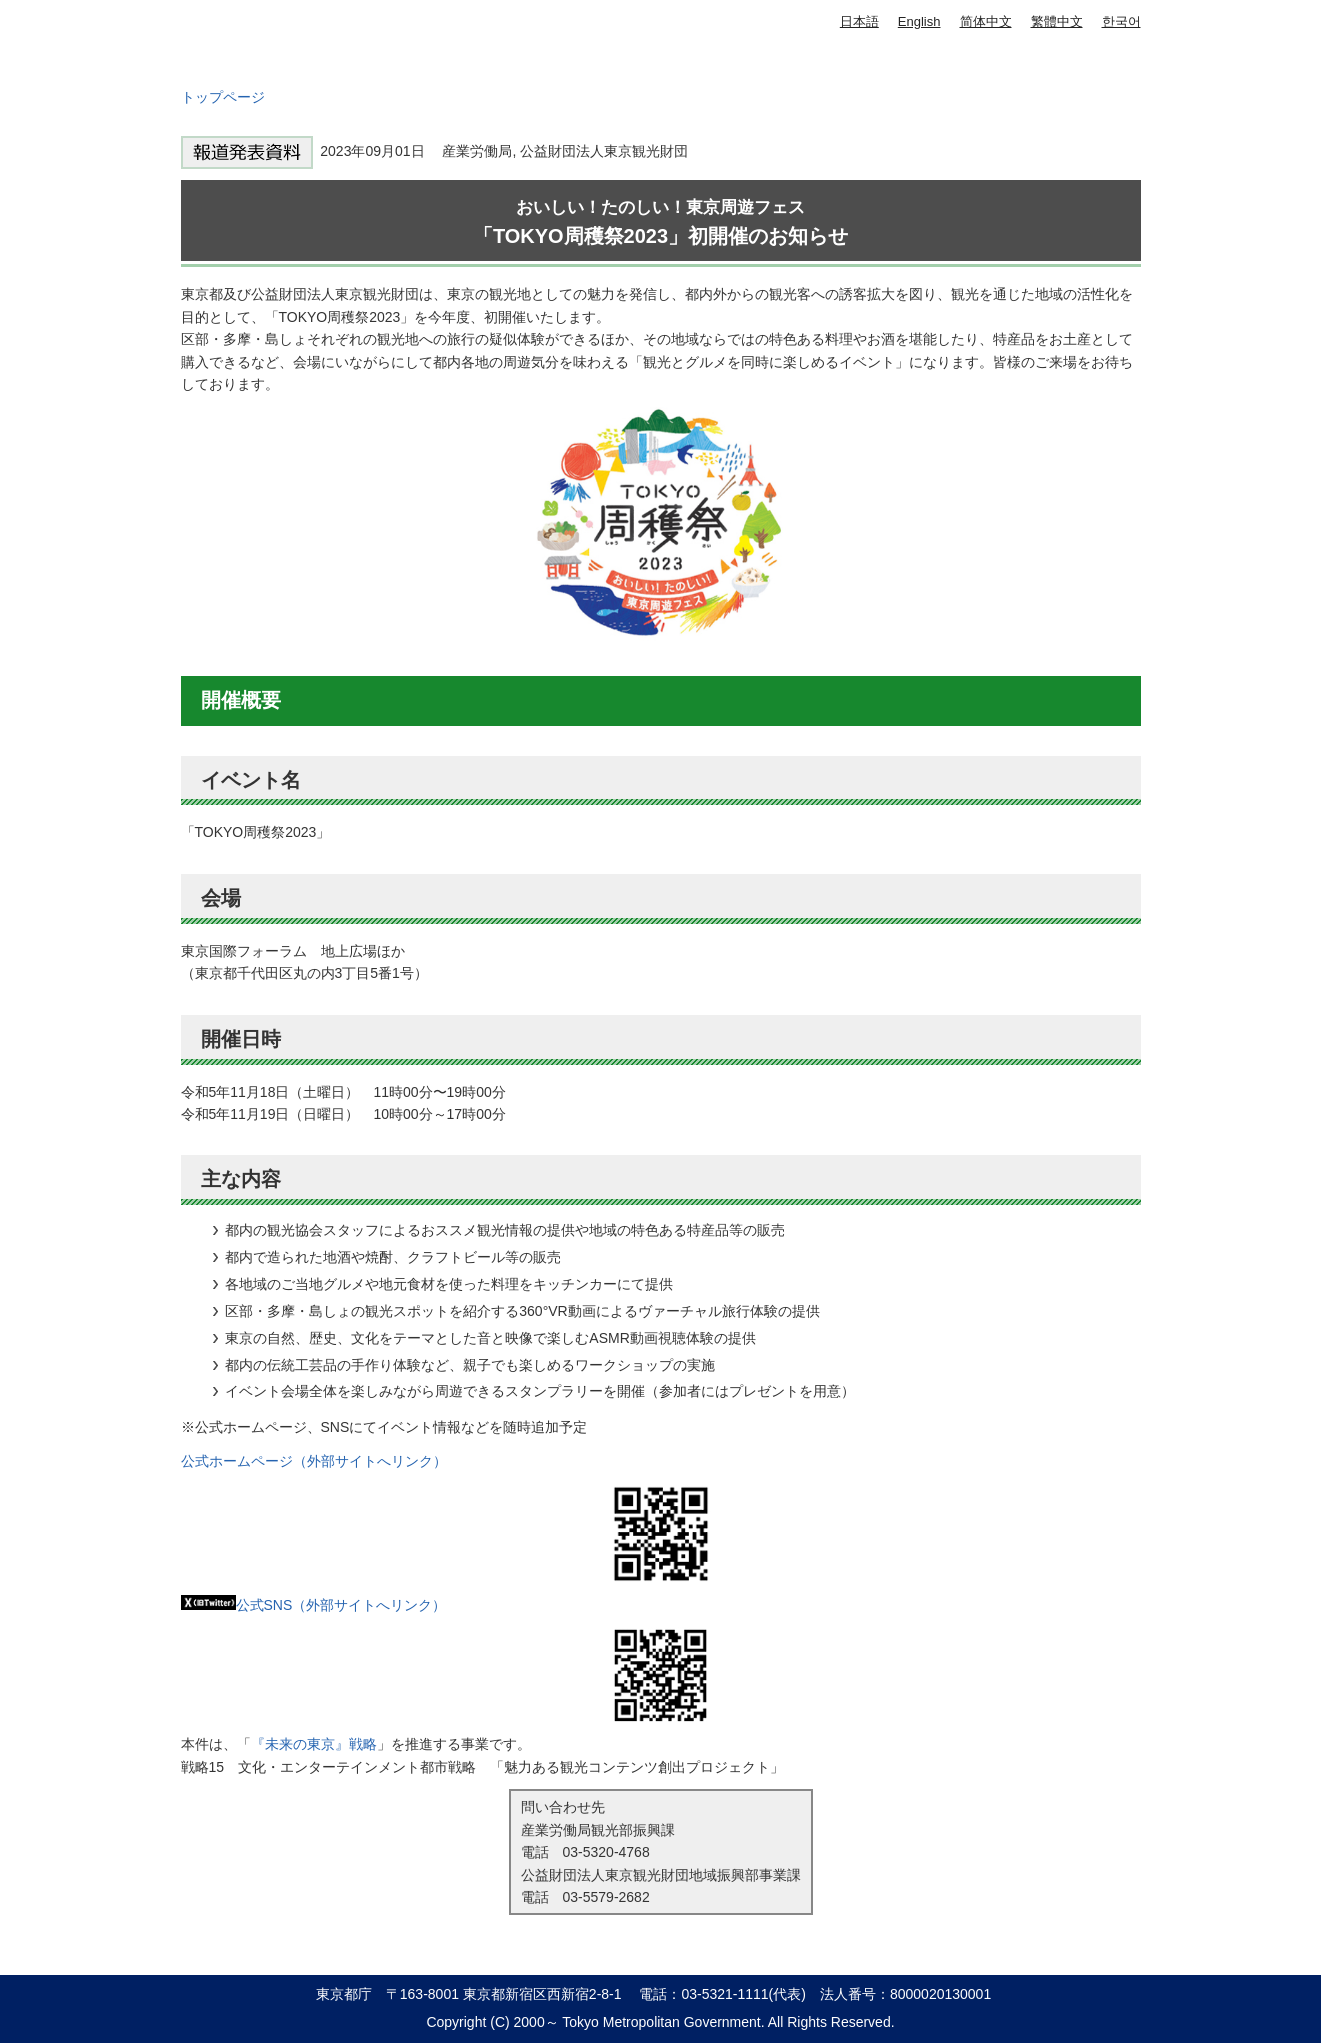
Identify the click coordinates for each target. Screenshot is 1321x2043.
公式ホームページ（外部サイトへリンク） (314, 1461)
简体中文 (986, 21)
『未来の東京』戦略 (314, 1744)
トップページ (223, 97)
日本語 (859, 21)
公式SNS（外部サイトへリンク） (314, 1605)
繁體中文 (1057, 21)
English (919, 21)
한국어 (1121, 21)
